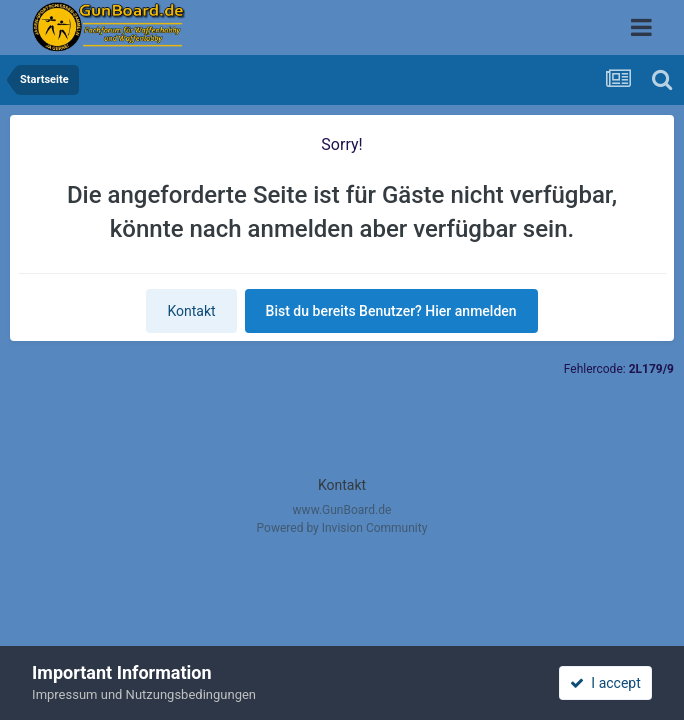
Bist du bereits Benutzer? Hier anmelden (391, 311)
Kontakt (191, 311)
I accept (605, 683)
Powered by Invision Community (342, 528)
